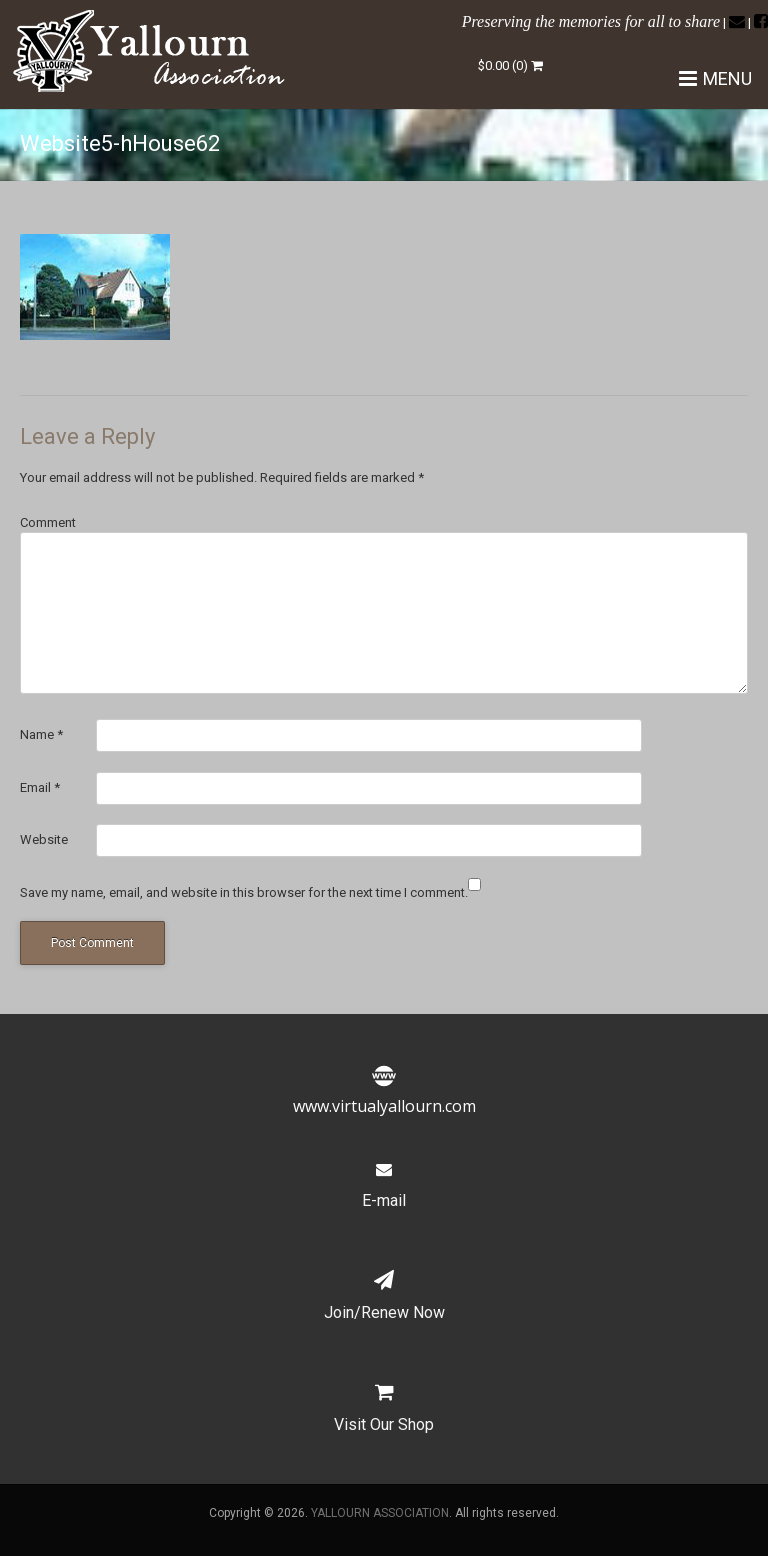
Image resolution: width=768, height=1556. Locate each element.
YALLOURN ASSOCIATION (380, 1513)
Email (40, 787)
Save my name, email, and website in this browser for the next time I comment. (244, 892)
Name (41, 734)
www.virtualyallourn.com (384, 1094)
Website (44, 839)
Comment (48, 522)
